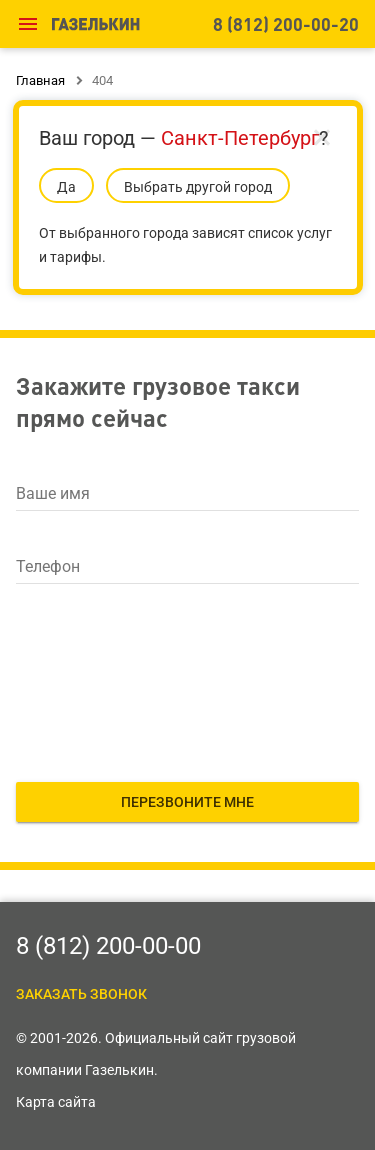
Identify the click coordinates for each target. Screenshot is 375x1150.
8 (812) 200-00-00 (108, 946)
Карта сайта (56, 1102)
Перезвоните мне (187, 802)
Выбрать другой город (198, 187)
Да (66, 187)
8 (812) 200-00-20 (286, 23)
